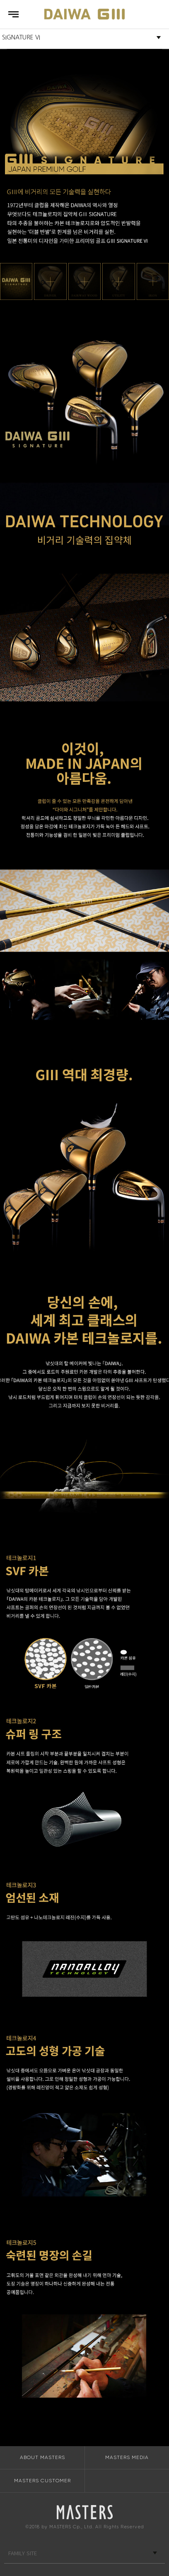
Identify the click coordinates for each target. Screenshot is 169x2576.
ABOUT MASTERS (42, 2457)
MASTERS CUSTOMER (42, 2480)
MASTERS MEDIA (127, 2457)
